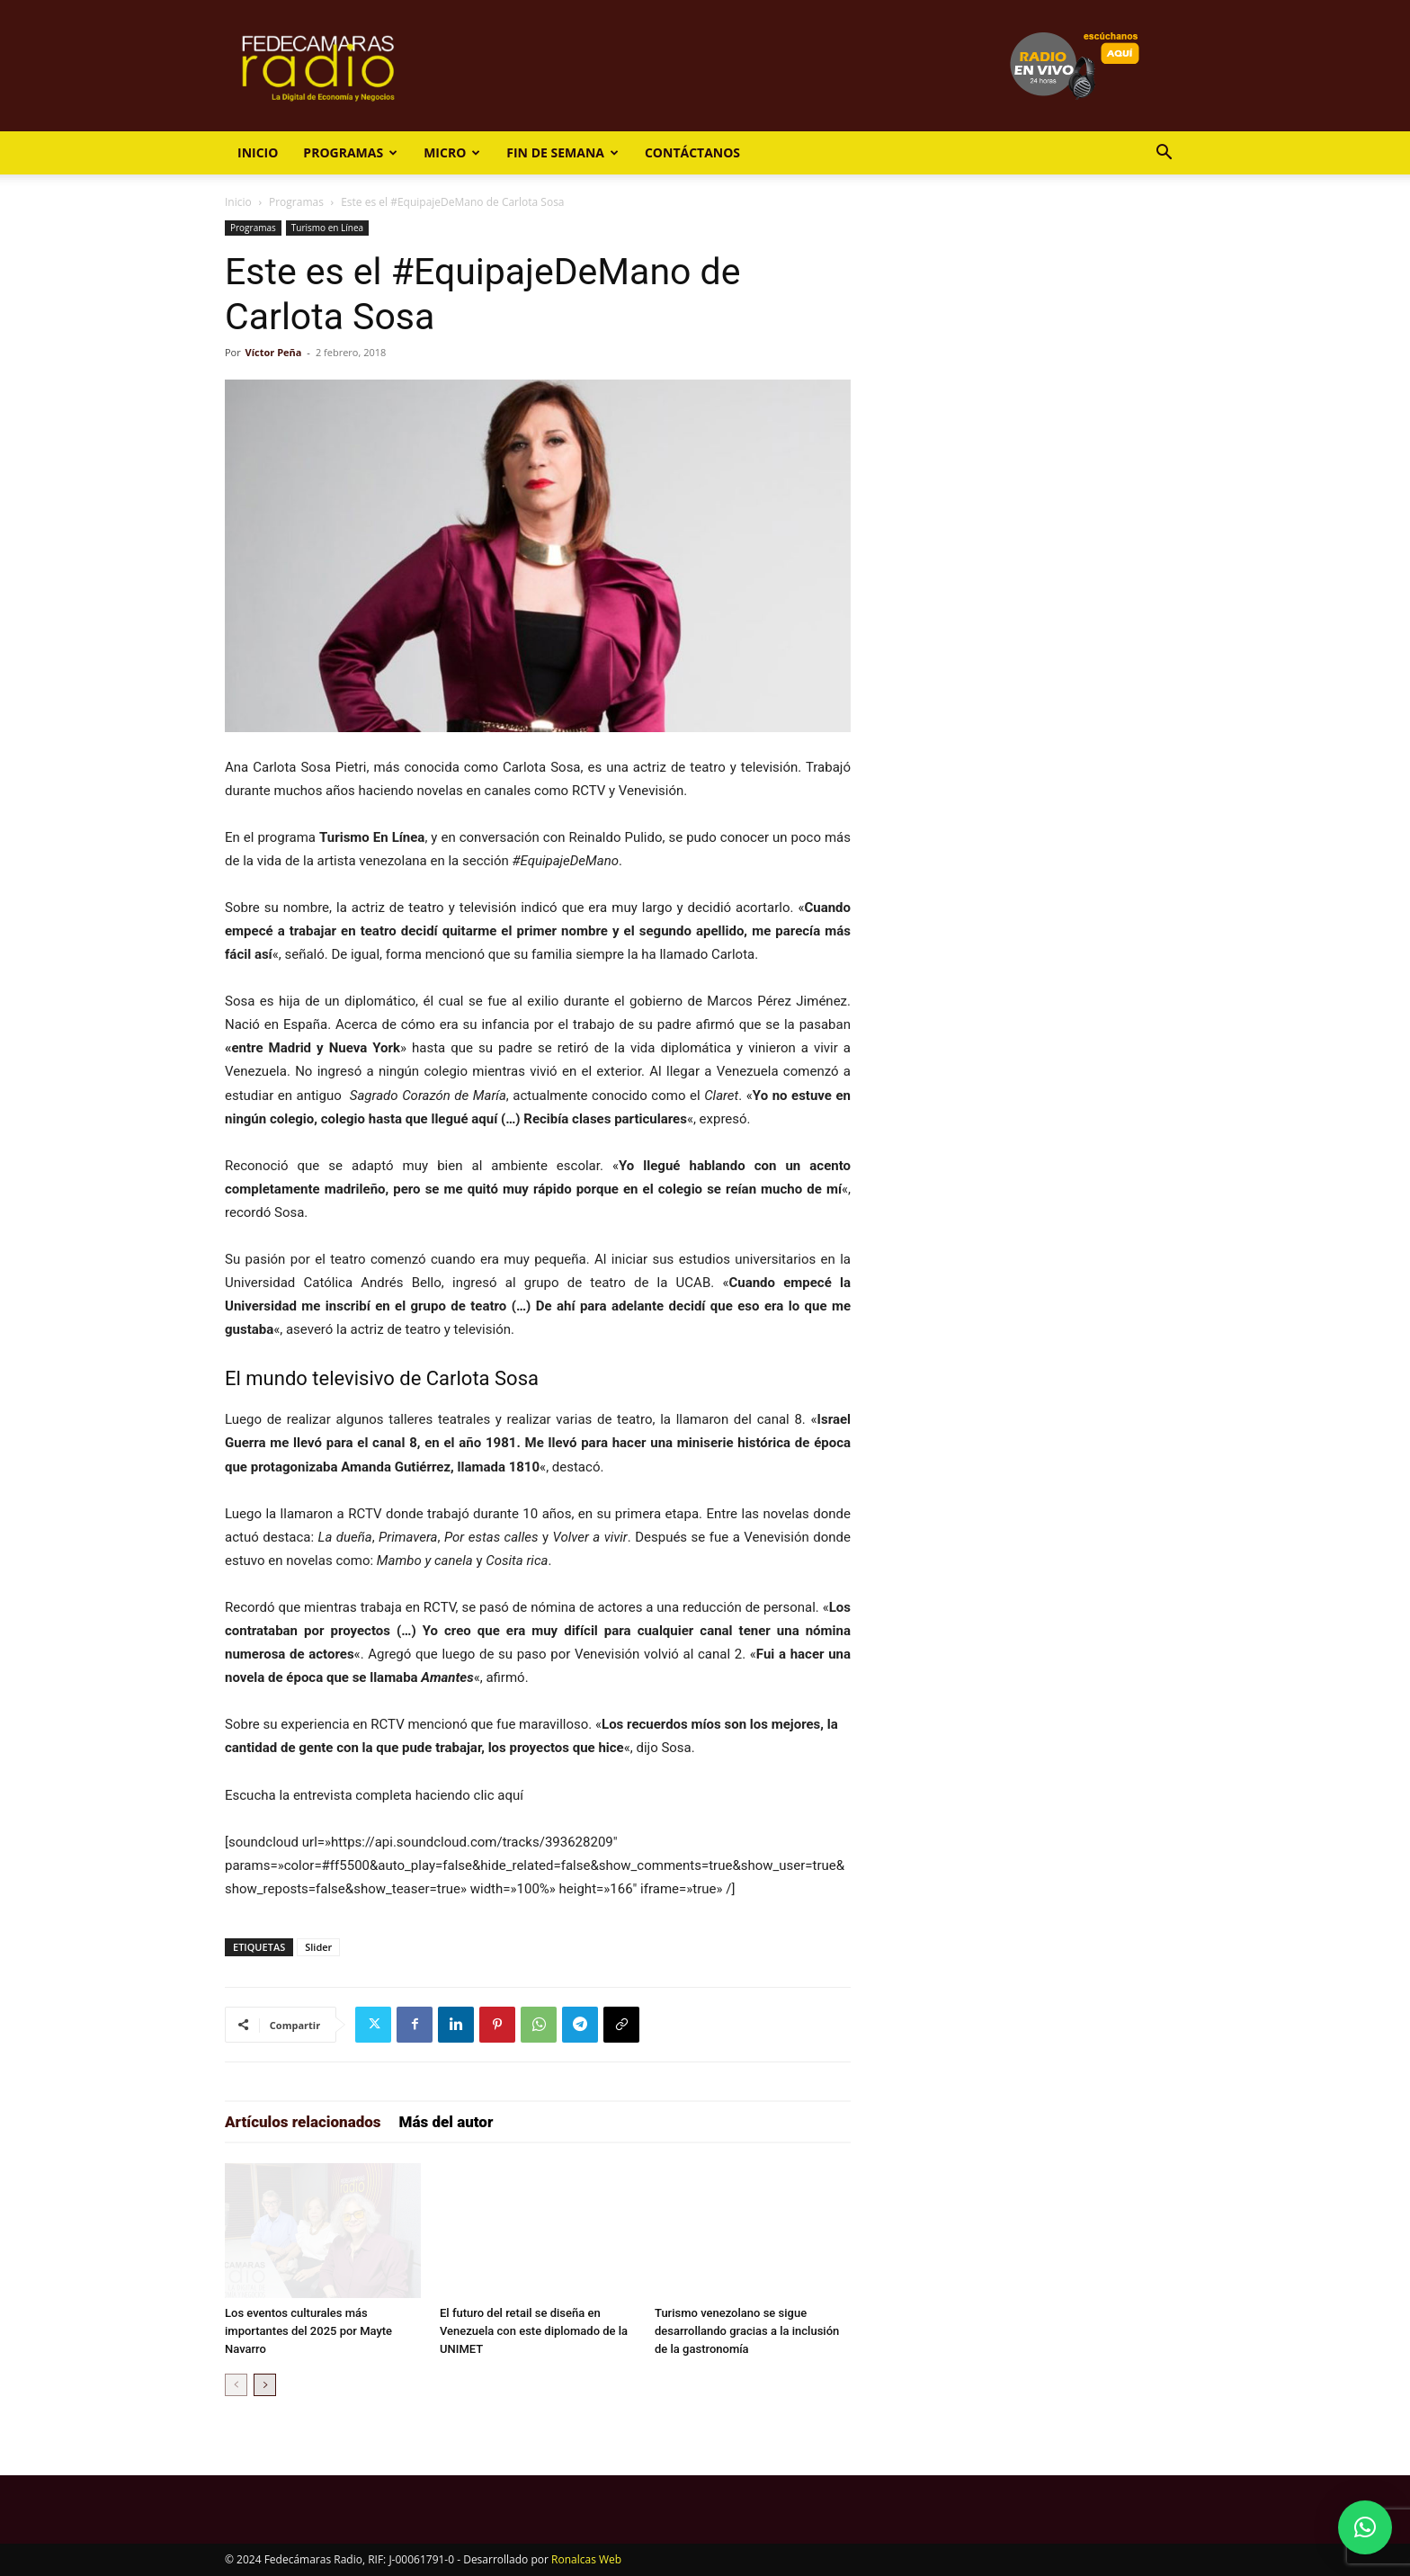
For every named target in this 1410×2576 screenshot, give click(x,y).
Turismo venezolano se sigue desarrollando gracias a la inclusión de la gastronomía (747, 2331)
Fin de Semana (562, 152)
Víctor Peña (273, 352)
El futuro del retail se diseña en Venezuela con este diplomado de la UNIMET (534, 2331)
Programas (350, 152)
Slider (318, 1947)
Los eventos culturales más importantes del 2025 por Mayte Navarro (308, 2331)
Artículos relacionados (303, 2122)
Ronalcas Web (586, 2559)
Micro (452, 152)
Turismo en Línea (327, 227)
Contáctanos (692, 152)
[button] (1163, 154)
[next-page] (265, 2385)
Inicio (257, 152)
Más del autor (446, 2122)
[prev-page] (236, 2385)
